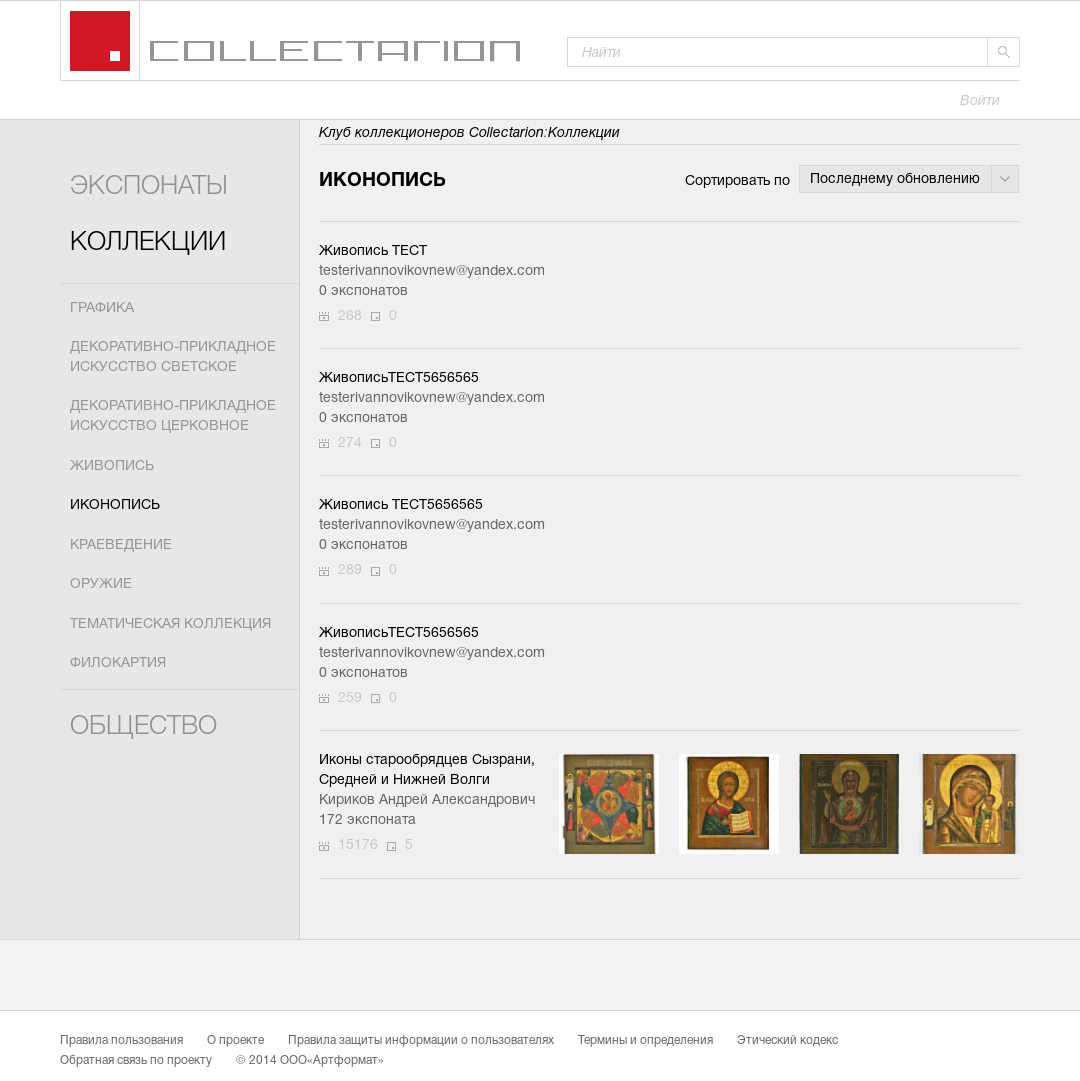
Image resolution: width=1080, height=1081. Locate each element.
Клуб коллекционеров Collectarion (431, 133)
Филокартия (118, 663)
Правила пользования (121, 1041)
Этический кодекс (787, 1041)
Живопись (112, 466)
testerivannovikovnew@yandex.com (429, 271)
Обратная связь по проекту (136, 1061)
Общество (143, 727)
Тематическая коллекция (170, 624)
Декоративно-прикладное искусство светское (173, 357)
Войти (980, 101)
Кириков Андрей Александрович (427, 800)
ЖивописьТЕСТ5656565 (399, 378)
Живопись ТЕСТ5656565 (401, 505)
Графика (102, 308)
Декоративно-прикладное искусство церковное (173, 416)
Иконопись (115, 505)
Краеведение (121, 545)
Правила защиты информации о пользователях (421, 1041)
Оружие (101, 584)
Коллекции (148, 243)
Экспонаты (149, 187)
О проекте (235, 1041)
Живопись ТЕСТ (373, 251)
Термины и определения (645, 1041)
